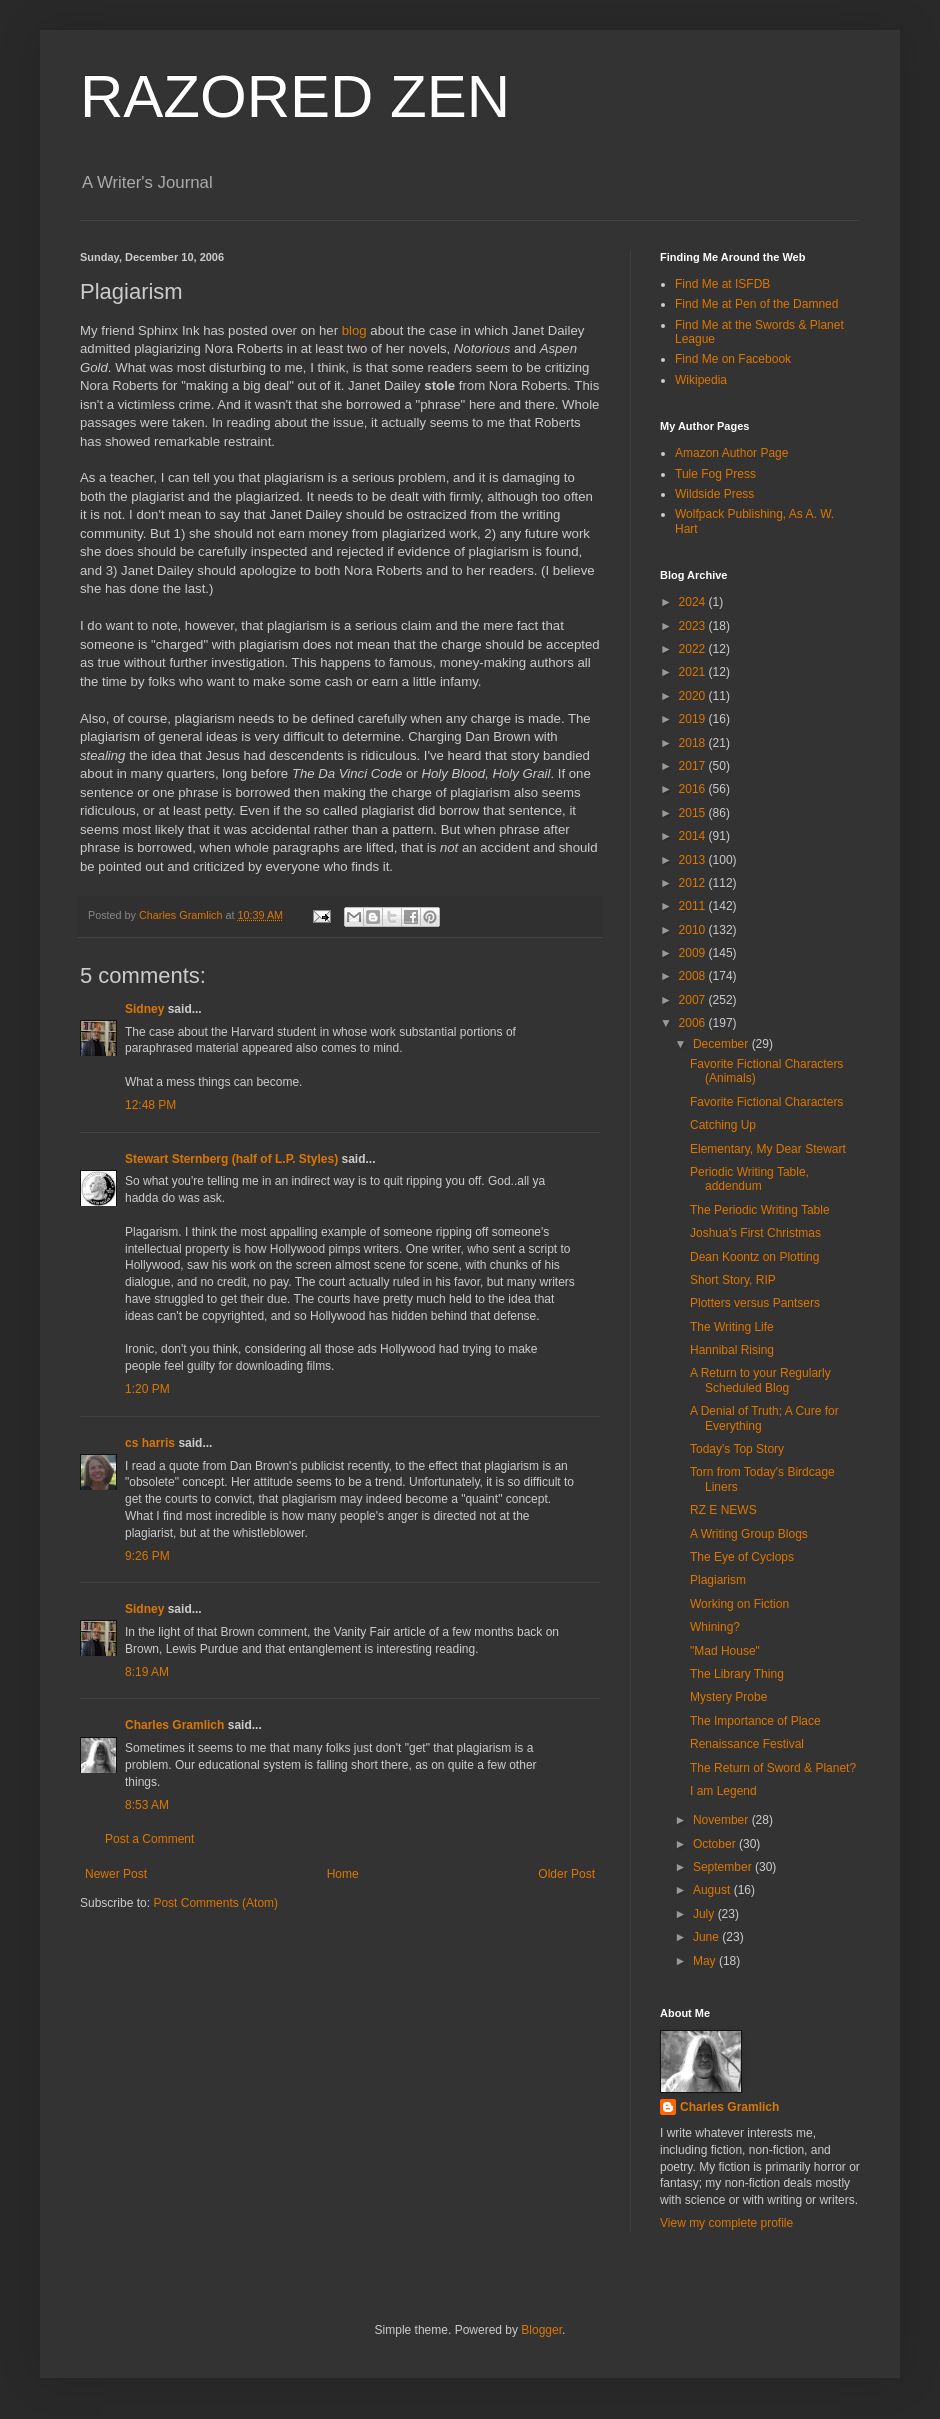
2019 (694, 719)
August (713, 1890)
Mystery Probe (728, 1697)
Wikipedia (701, 380)
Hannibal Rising (732, 1350)
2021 (694, 672)
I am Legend (723, 1791)
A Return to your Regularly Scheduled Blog (760, 1380)
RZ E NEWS (723, 1510)
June (707, 1937)
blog (354, 330)
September (724, 1867)
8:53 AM (147, 1805)
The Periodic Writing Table (760, 1210)
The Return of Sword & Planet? (773, 1768)
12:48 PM (150, 1105)
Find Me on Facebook (733, 359)
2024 (694, 602)
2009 (694, 953)
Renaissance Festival (747, 1744)
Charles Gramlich (174, 1725)
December (722, 1044)
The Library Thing (737, 1674)
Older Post (566, 1874)
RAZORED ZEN (295, 96)
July (705, 1914)
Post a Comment (149, 1839)
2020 (694, 696)
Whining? (715, 1627)
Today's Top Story (737, 1449)
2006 (694, 1023)
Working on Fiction (739, 1604)
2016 (694, 789)
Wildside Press (714, 494)
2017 (694, 766)
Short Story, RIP (733, 1280)
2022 (694, 649)
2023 (694, 626)
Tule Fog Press (715, 474)
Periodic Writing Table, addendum (749, 1179)
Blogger (541, 2330)
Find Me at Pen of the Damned (756, 304)
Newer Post (116, 1874)
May (706, 1961)
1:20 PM (147, 1389)
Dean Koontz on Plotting (754, 1257)
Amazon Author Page (731, 453)
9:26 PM (147, 1556)
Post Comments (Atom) (215, 1903)
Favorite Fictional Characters (766, 1102)
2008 (694, 976)
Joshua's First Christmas (755, 1233)
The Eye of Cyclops (742, 1557)
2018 (694, 743)
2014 (694, 836)
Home (343, 1874)
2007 (694, 1000)
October (716, 1844)
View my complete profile (726, 2223)
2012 (694, 883)
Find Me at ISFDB (722, 284)
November (722, 1820)
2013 (694, 860)
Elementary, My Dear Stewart (768, 1149)
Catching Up (723, 1125)
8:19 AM (147, 1672)
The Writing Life (732, 1327)
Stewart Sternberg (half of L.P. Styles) (231, 1159)
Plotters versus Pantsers (755, 1303)
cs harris (150, 1443)
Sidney (144, 1009)
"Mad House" (725, 1651)
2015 (694, 813)
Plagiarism (718, 1580)
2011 (694, 906)
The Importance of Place (755, 1721)
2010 (694, 930)
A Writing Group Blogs (749, 1534)
